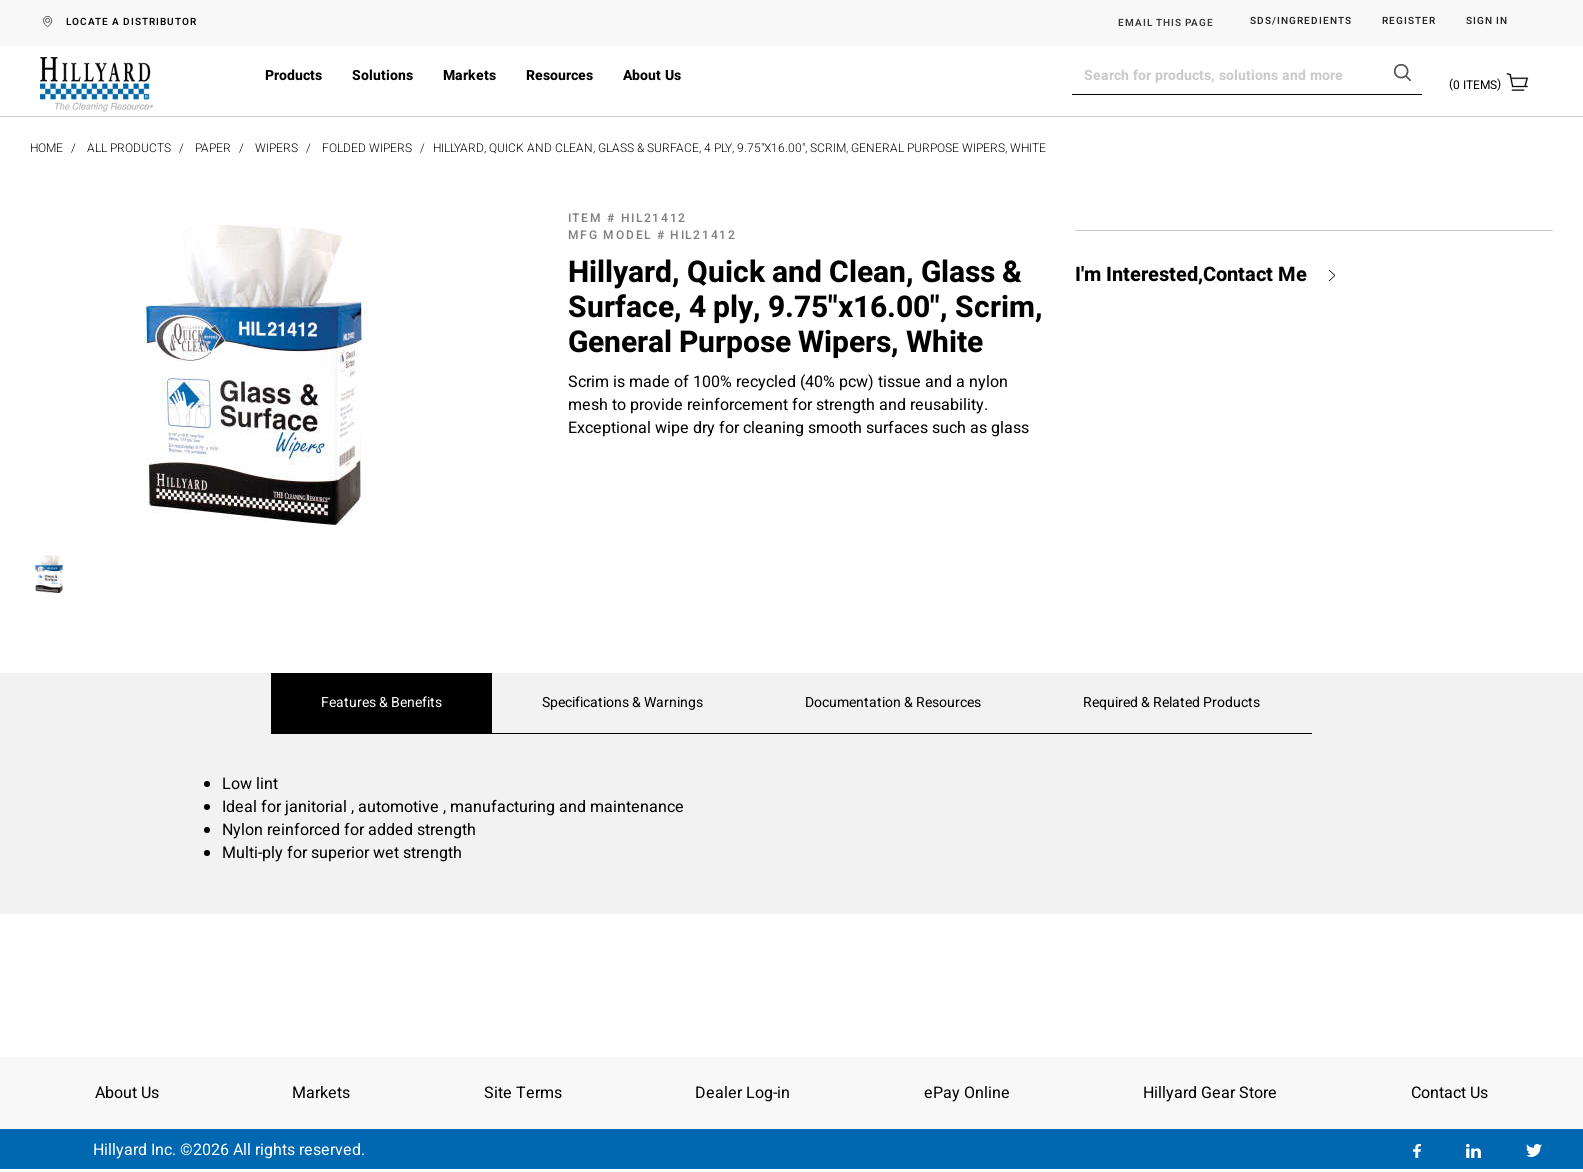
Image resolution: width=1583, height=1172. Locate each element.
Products (293, 75)
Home (46, 148)
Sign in (1487, 21)
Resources (559, 75)
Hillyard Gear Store (1210, 1093)
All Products (129, 148)
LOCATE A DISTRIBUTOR (131, 22)
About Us (652, 75)
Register (1409, 21)
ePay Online (967, 1093)
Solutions (382, 75)
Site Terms (523, 1093)
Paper (213, 148)
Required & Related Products (1171, 703)
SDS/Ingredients (1301, 21)
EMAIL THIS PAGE (1166, 23)
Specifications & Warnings (622, 703)
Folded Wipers (367, 148)
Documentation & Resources (893, 703)
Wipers (276, 148)
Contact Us (1449, 1093)
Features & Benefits (381, 703)
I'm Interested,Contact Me (1191, 275)
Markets (469, 75)
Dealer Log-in (742, 1093)
